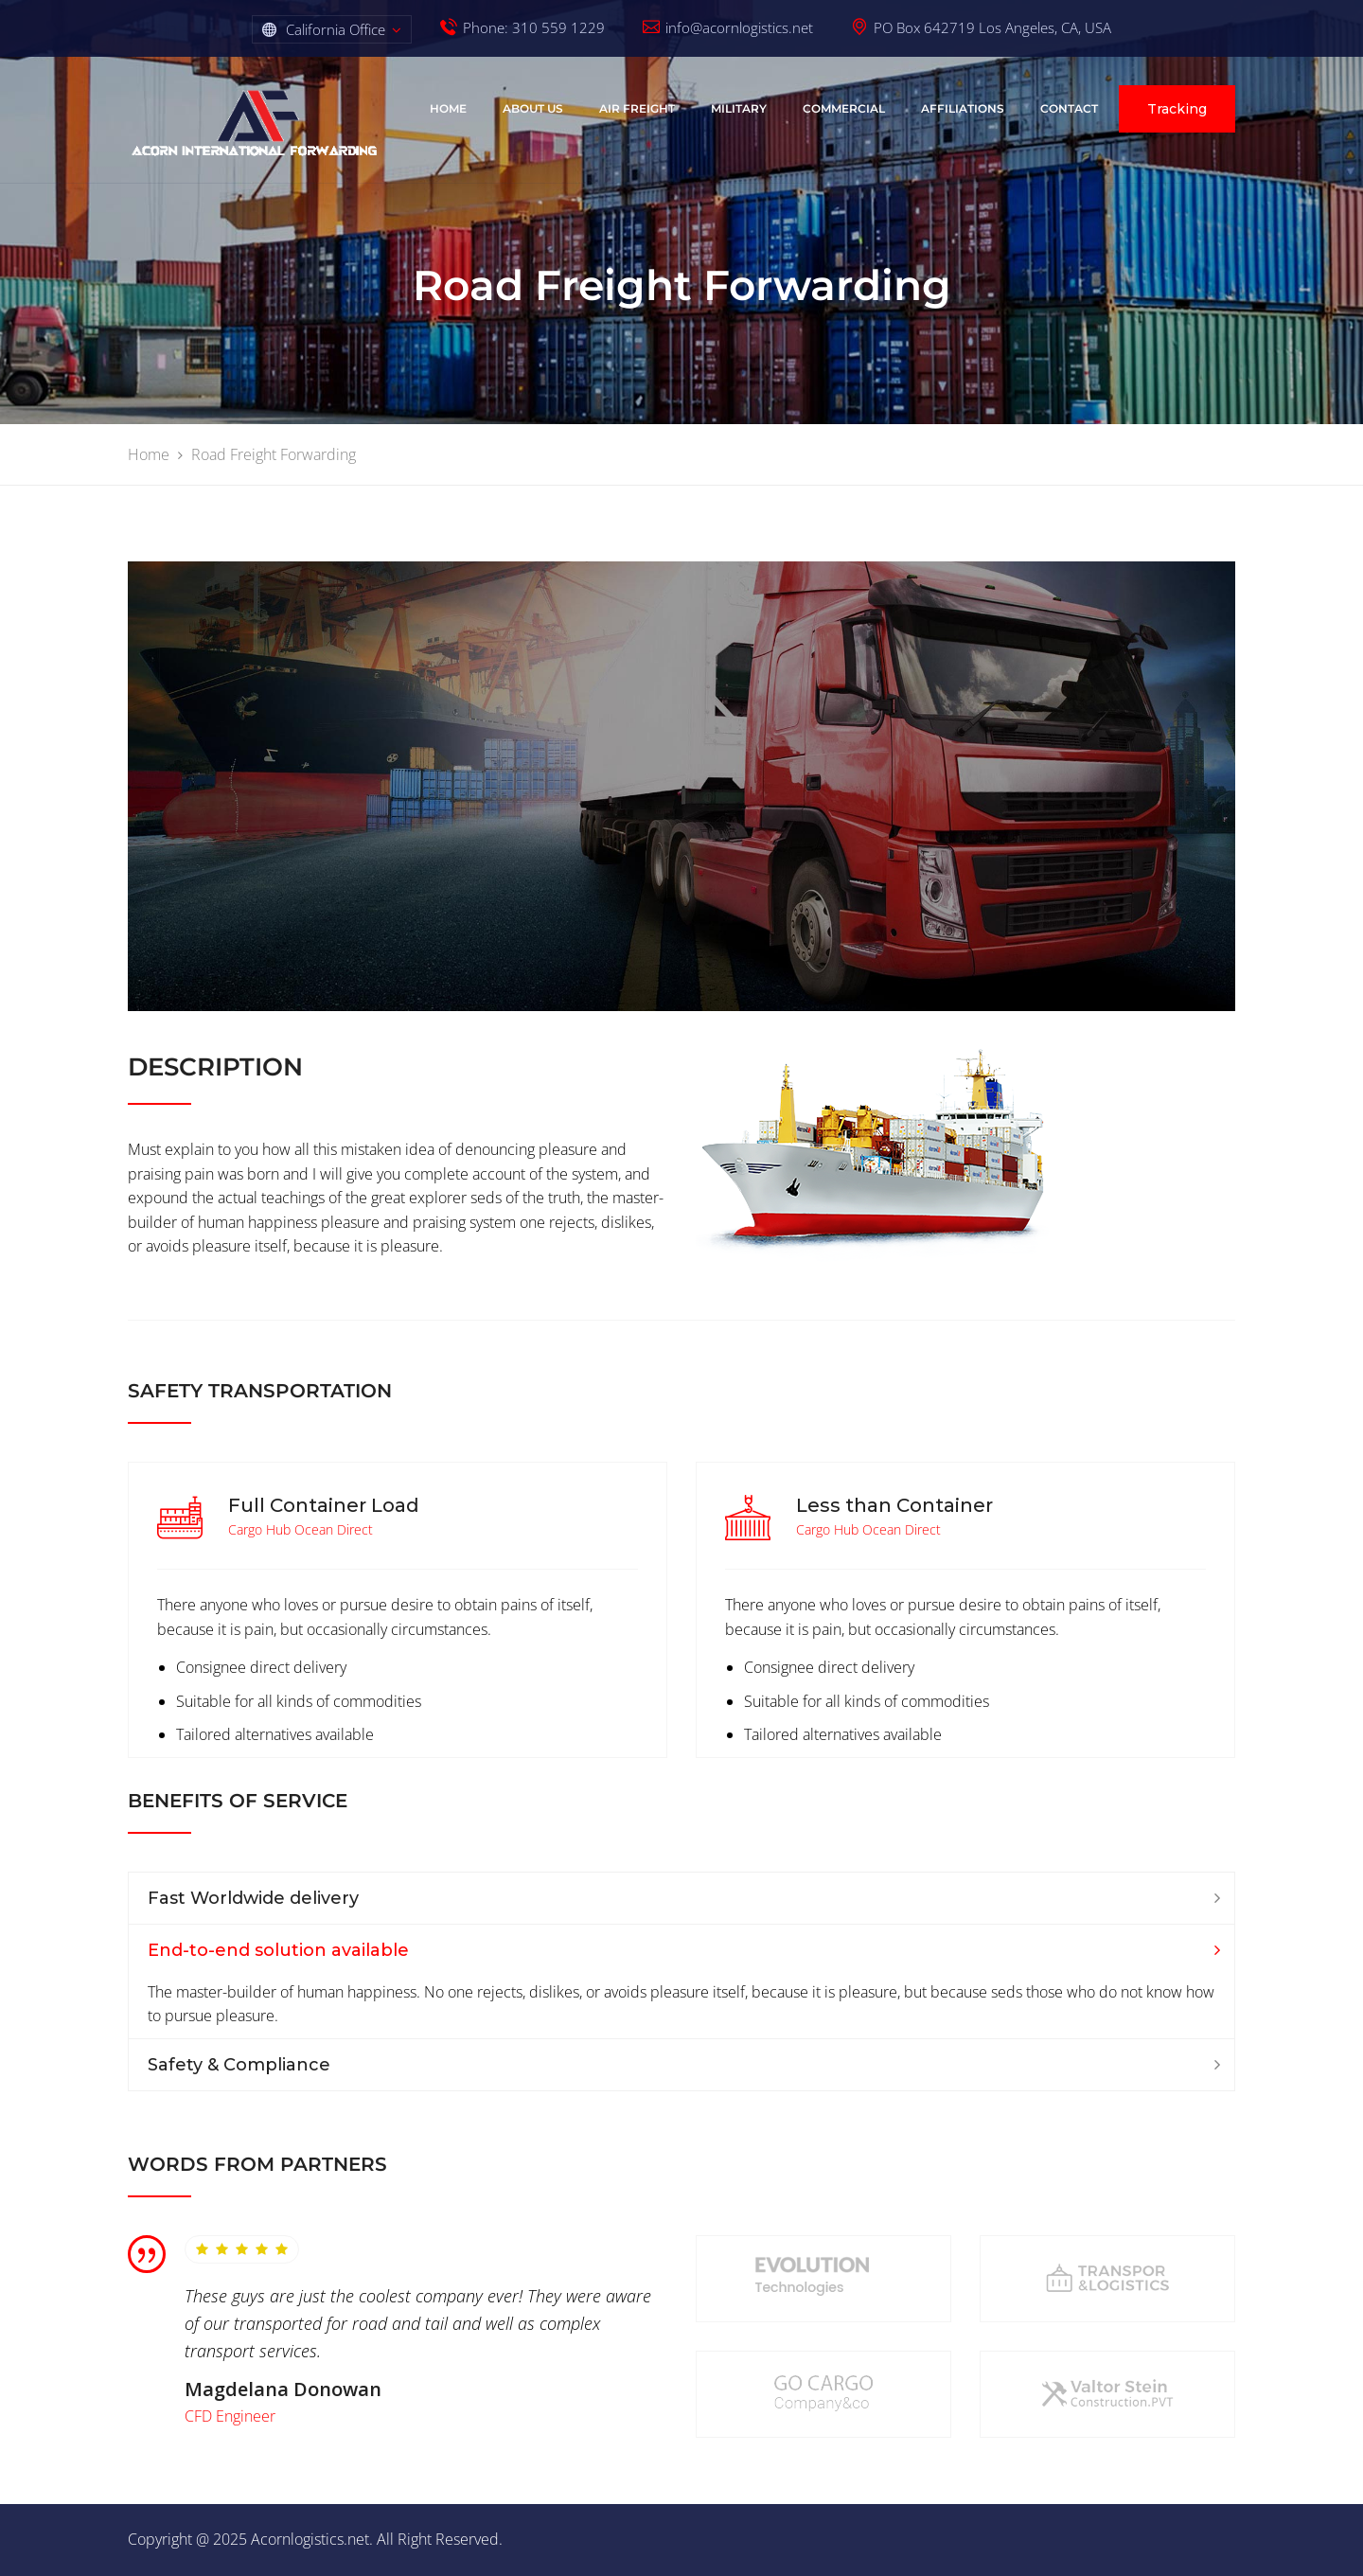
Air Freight (637, 108)
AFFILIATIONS (962, 108)
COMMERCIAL (844, 108)
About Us (533, 108)
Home (448, 108)
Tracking (1177, 108)
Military (739, 108)
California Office (335, 29)
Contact (1069, 108)
